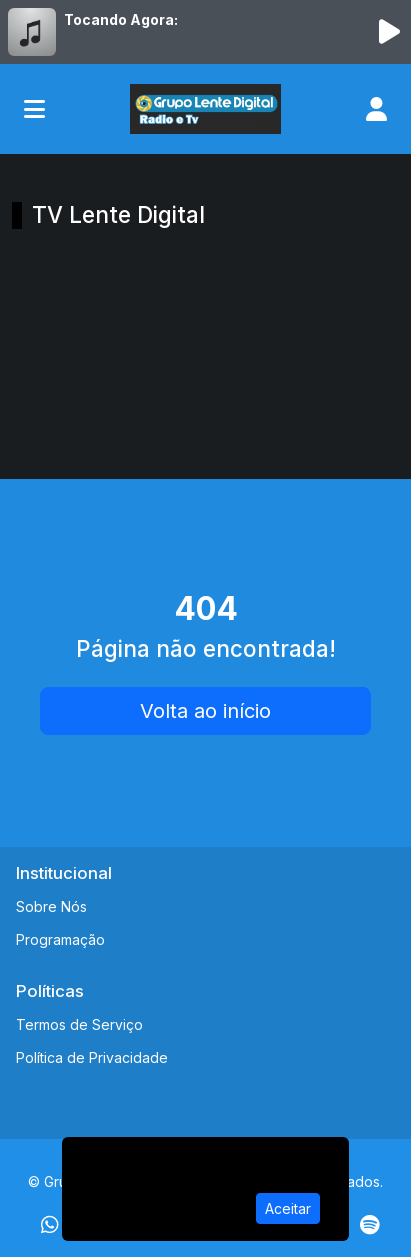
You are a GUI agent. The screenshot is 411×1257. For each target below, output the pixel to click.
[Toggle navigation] (34, 109)
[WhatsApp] (50, 1225)
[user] (376, 109)
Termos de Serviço (79, 1024)
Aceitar (288, 1208)
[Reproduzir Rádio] (389, 32)
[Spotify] (369, 1225)
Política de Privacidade (92, 1057)
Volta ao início (205, 711)
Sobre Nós (51, 906)
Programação (60, 939)
